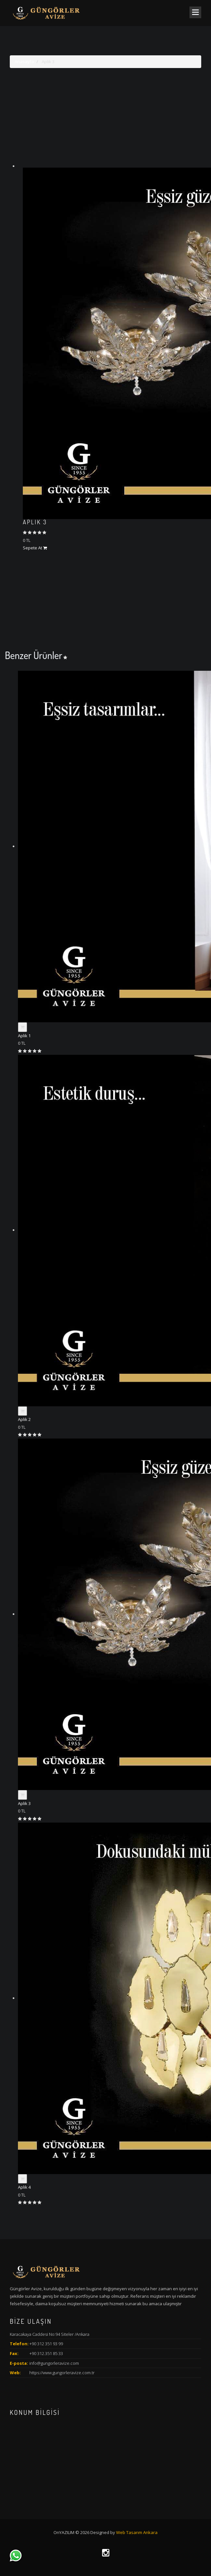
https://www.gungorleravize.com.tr (62, 2373)
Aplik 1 (24, 1036)
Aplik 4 (24, 2187)
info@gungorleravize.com (54, 2363)
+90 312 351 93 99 (46, 2344)
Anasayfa (24, 61)
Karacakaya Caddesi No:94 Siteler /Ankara (49, 2334)
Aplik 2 (24, 1419)
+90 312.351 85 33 (46, 2353)
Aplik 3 (35, 522)
